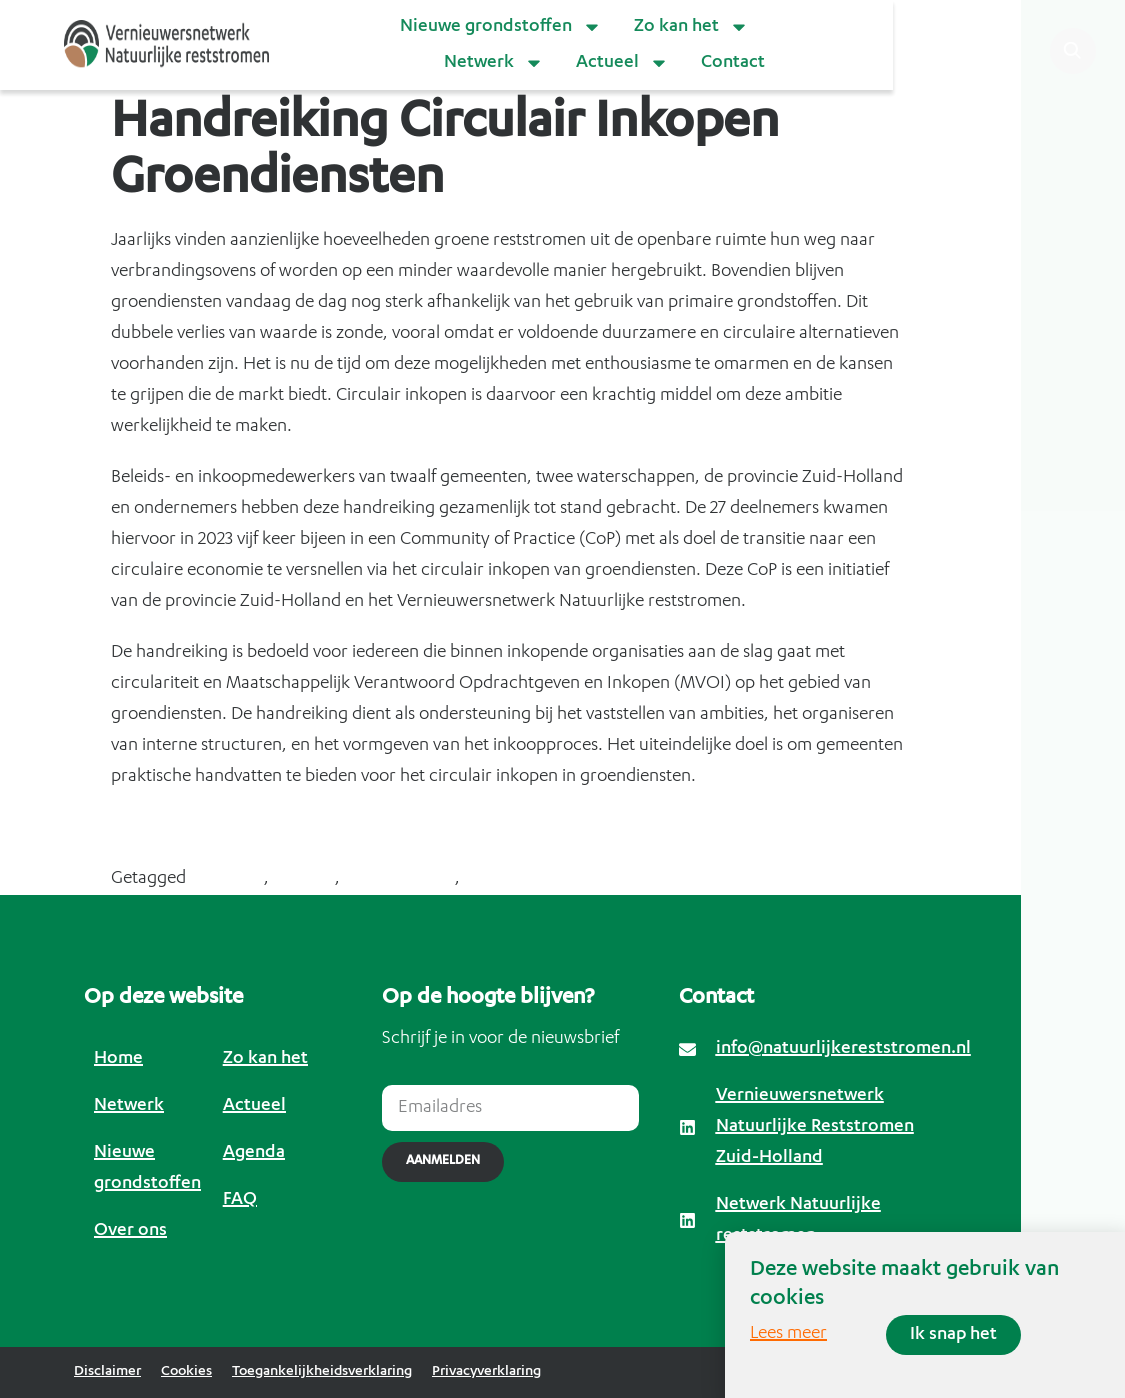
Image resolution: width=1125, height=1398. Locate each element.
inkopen (495, 879)
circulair (304, 879)
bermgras (227, 879)
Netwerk (494, 63)
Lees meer (788, 1334)
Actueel (622, 63)
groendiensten (399, 879)
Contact (733, 63)
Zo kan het (691, 27)
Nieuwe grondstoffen (501, 27)
